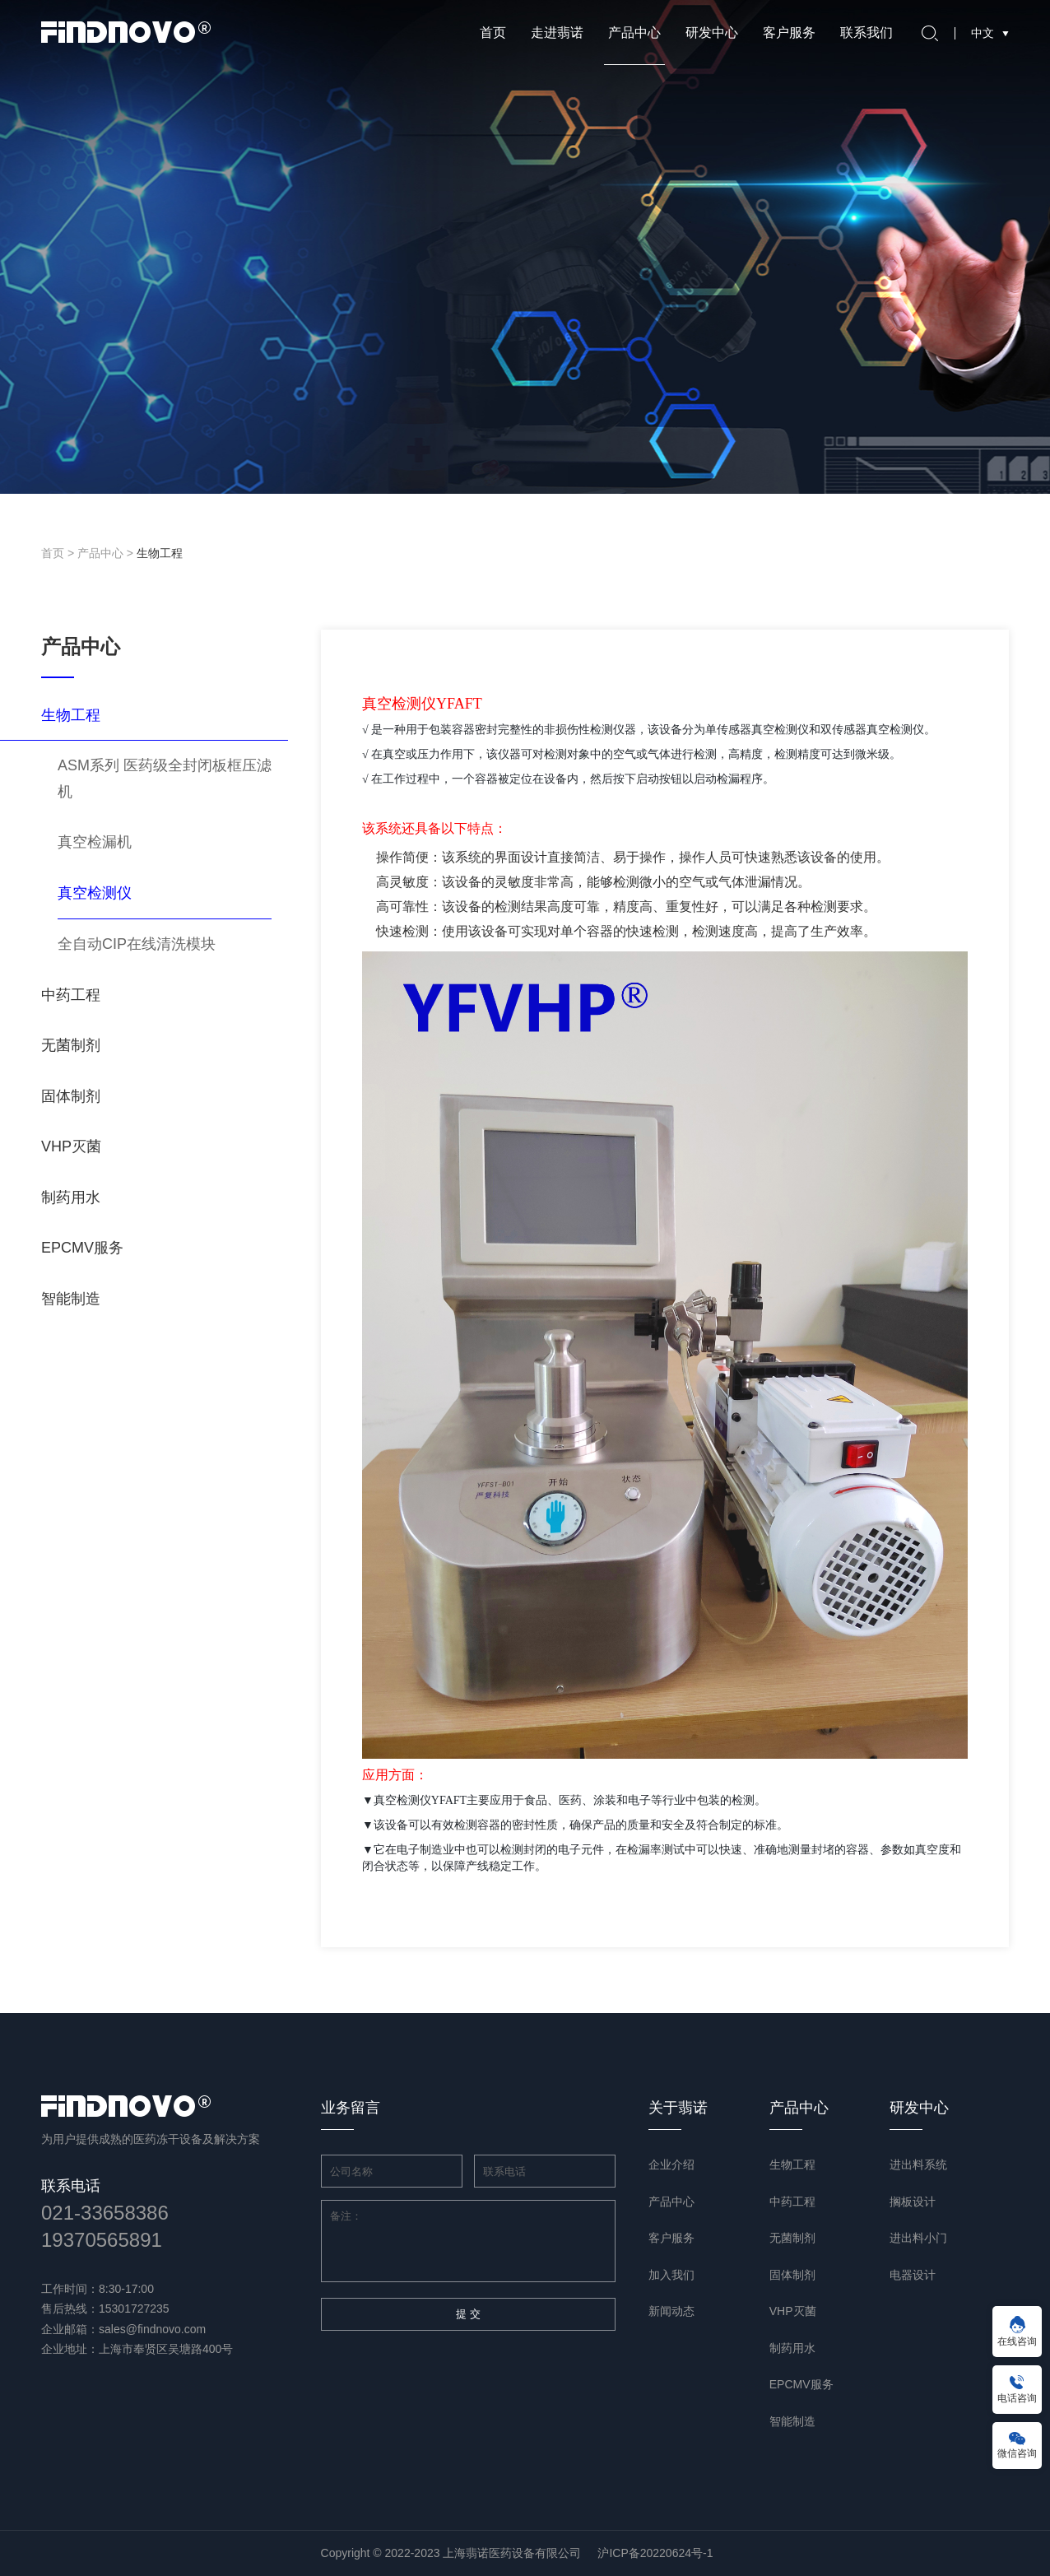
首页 (493, 33)
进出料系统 (918, 2164)
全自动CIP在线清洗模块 (137, 944)
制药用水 (70, 1197)
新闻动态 (671, 2311)
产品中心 (634, 33)
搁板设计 (913, 2201)
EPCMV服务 (82, 1247)
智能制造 (70, 1298)
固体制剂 (70, 1096)
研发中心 (711, 33)
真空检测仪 (95, 893)
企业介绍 (671, 2164)
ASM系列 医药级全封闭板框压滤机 (165, 778)
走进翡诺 (557, 33)
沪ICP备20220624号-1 (655, 2553)
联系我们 (866, 33)
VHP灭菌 (71, 1146)
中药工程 (70, 995)
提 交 (468, 2314)
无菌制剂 (70, 1045)
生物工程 (160, 553)
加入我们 (671, 2274)
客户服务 (789, 33)
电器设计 (913, 2274)
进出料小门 (918, 2237)
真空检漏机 (95, 842)
